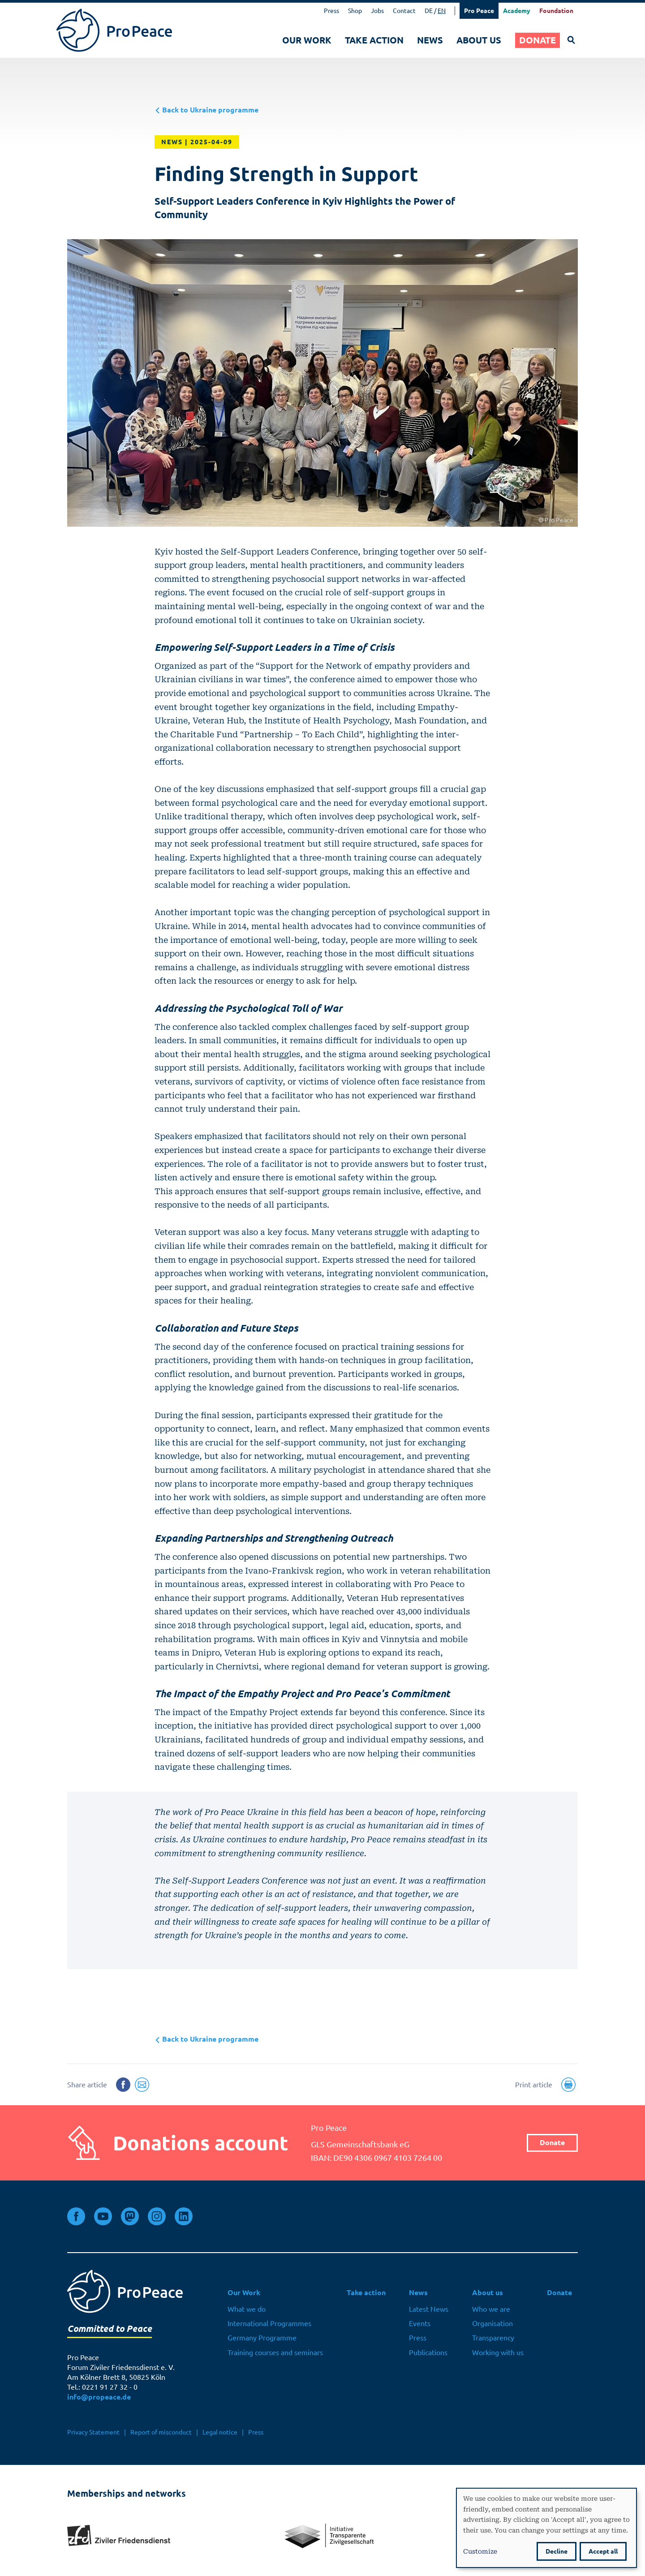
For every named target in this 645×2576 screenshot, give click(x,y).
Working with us (498, 2352)
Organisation (492, 2323)
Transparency (493, 2338)
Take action (374, 40)
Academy (516, 10)
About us (478, 40)
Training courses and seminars (275, 2352)
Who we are (491, 2309)
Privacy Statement (93, 2432)
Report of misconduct (161, 2432)
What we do (247, 2309)
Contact (404, 10)
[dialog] (546, 2528)
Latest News (428, 2309)
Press (331, 10)
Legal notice (219, 2432)
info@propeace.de (99, 2397)
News (430, 40)
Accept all (603, 2551)
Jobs (377, 10)
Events (419, 2323)
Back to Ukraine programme (206, 110)
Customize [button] (480, 2551)
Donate (537, 40)
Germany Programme (262, 2338)
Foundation (556, 10)
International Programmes (269, 2323)
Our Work (306, 40)
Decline (557, 2551)
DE (429, 10)
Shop (355, 10)
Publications (428, 2352)
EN (442, 10)
